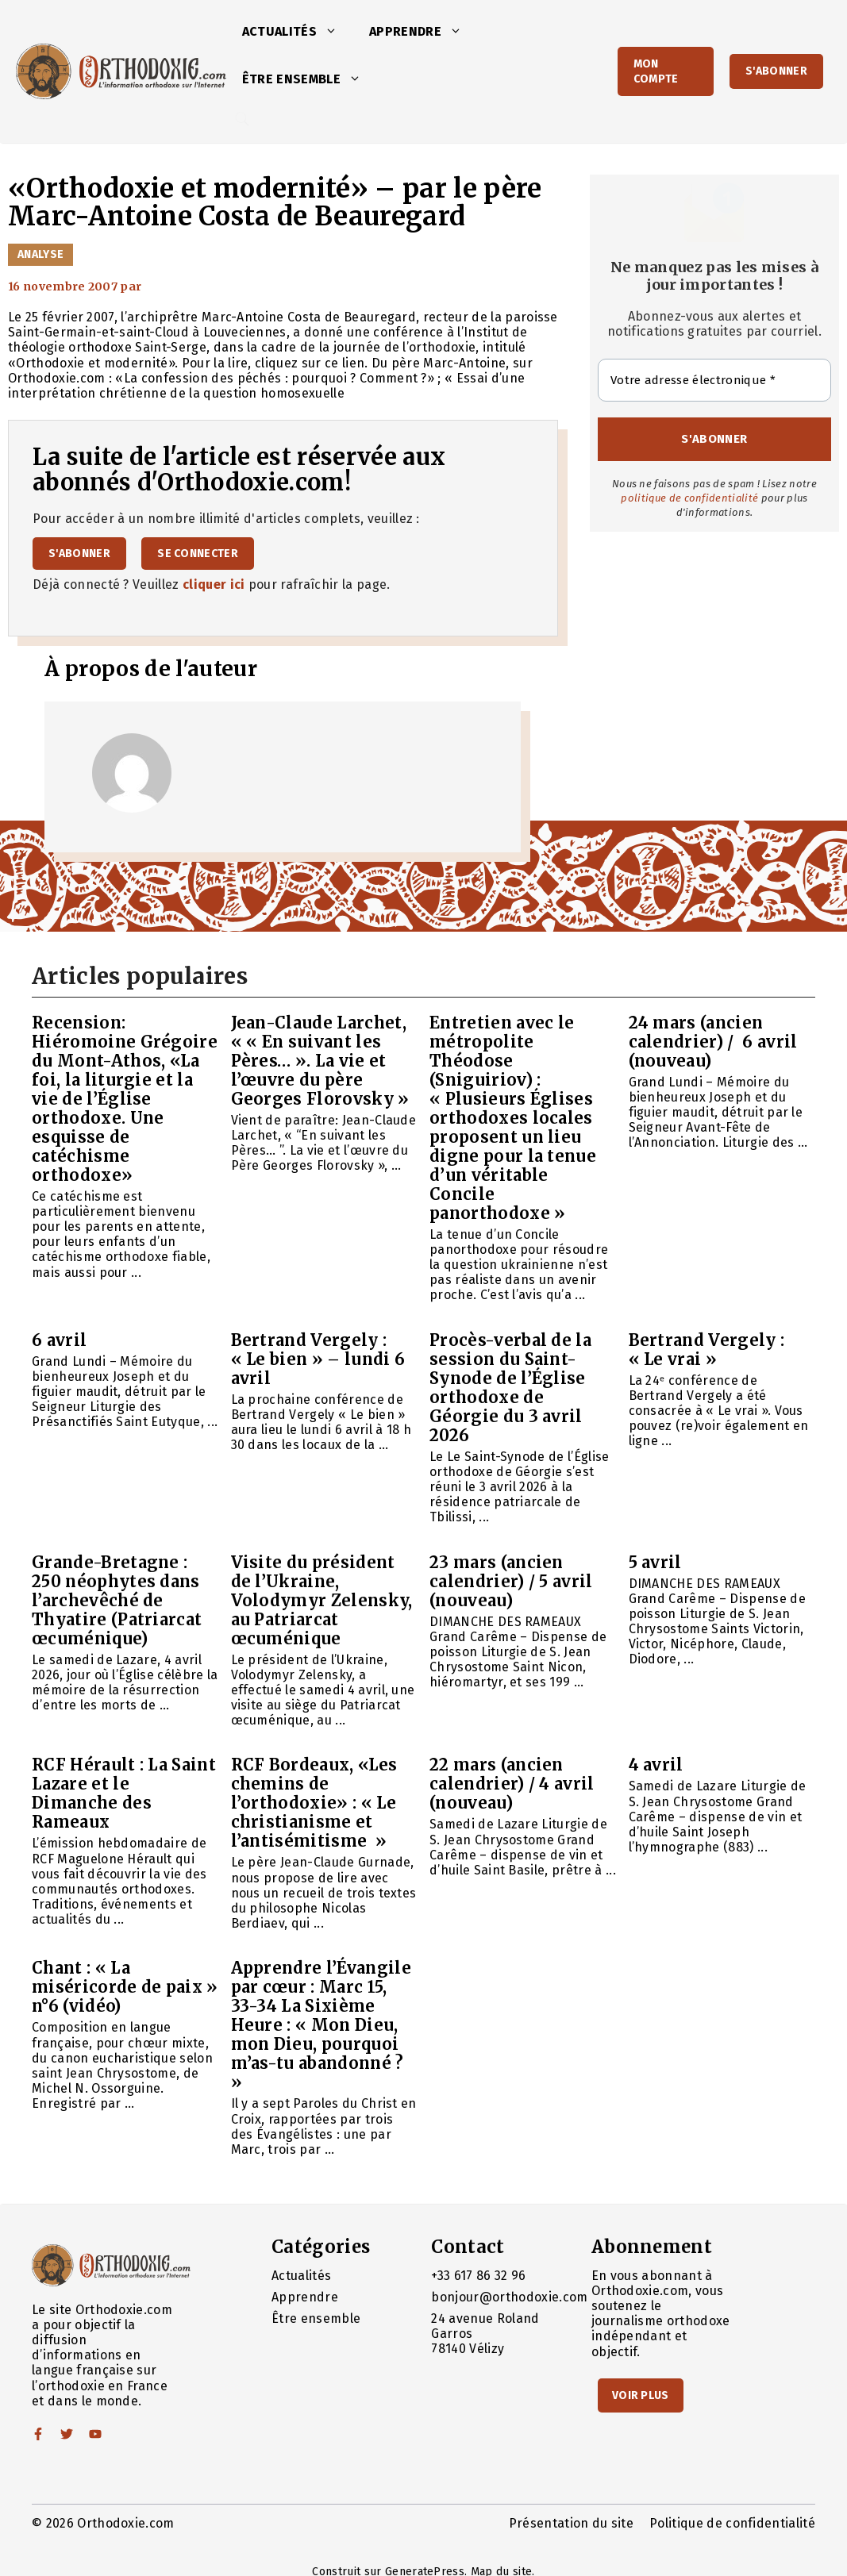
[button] (335, 32)
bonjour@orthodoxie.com (509, 2297)
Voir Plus (640, 2395)
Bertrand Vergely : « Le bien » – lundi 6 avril (318, 1359)
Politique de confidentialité (732, 2523)
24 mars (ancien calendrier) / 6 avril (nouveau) (713, 1042)
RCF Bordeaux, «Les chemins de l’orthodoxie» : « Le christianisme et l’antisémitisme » (314, 1803)
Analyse (40, 254)
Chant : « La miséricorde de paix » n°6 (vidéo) (125, 1987)
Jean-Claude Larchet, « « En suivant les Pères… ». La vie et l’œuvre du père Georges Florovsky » (320, 1061)
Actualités (297, 32)
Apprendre (423, 32)
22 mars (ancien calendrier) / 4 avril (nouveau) (512, 1784)
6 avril (59, 1340)
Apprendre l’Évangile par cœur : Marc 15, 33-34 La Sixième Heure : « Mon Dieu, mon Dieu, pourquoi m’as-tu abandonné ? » (321, 2025)
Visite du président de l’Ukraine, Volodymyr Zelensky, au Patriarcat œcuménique (322, 1600)
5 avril (655, 1562)
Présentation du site (571, 2523)
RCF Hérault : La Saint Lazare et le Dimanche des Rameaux (124, 1793)
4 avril (656, 1764)
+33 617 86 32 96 (478, 2275)
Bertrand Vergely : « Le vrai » (707, 1349)
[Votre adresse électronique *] (714, 380)
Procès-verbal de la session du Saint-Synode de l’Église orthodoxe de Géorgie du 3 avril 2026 (510, 1387)
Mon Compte (656, 71)
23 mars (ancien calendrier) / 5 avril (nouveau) (511, 1581)
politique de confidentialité (689, 498)
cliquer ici (214, 584)
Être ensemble (309, 79)
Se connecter (197, 553)
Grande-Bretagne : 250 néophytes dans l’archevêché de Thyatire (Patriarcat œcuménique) (117, 1600)
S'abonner (776, 71)
